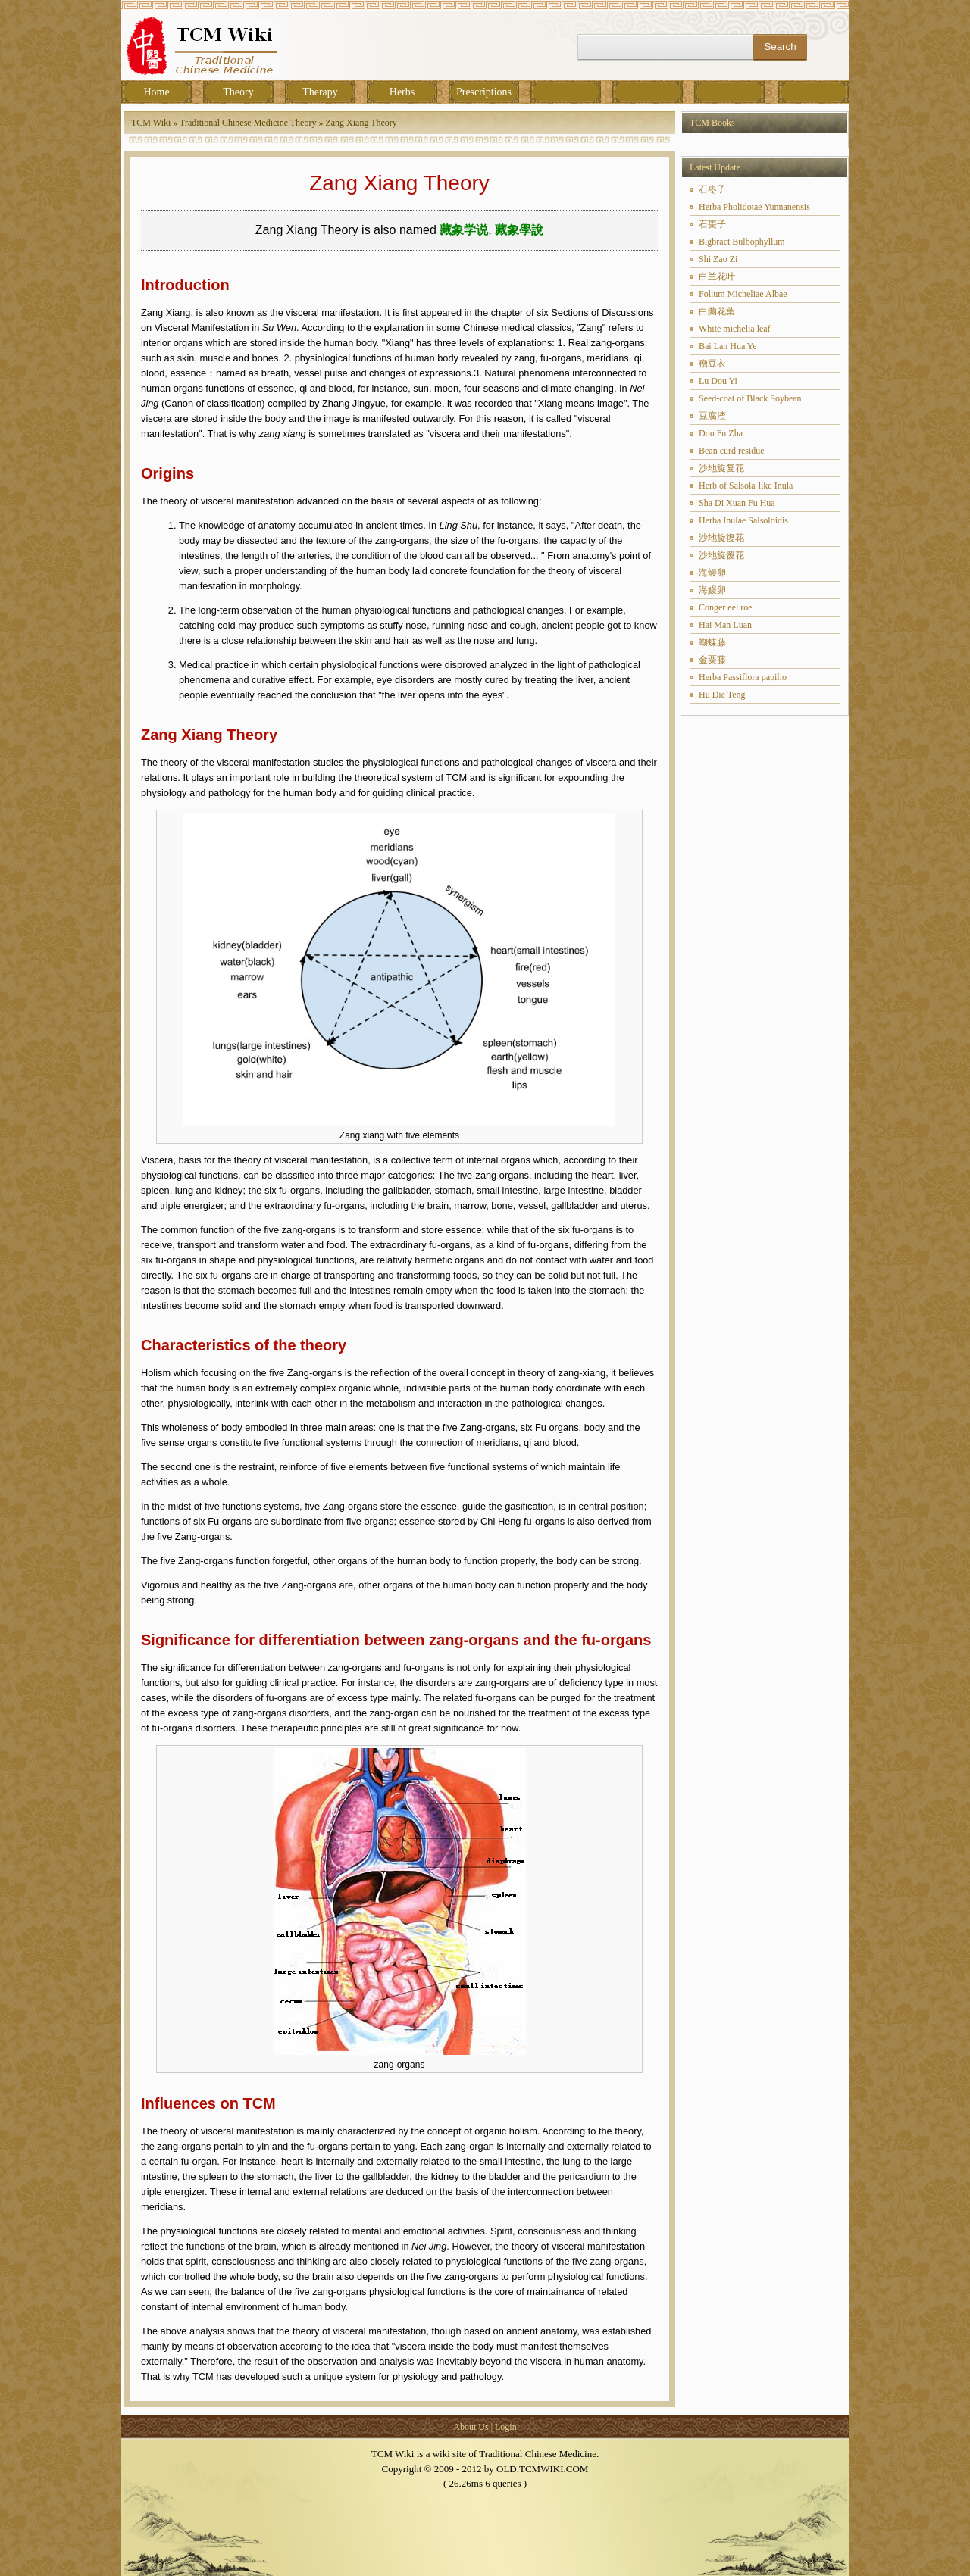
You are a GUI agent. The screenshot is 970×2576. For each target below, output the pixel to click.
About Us (470, 2426)
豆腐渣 (712, 416)
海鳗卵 (712, 572)
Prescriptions (484, 92)
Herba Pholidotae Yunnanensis (754, 206)
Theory (238, 92)
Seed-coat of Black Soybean (750, 398)
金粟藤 (712, 659)
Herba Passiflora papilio (743, 677)
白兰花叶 (717, 276)
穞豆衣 (712, 363)
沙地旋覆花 (721, 555)
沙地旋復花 (721, 537)
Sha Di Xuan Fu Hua (737, 503)
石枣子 (712, 189)
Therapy (320, 92)
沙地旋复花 (721, 468)
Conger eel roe (726, 607)
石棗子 (712, 224)
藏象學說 (519, 229)
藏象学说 (464, 229)
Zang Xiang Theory (360, 122)
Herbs (402, 92)
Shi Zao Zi (718, 259)
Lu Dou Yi (718, 381)
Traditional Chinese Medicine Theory (248, 122)
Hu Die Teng (722, 694)
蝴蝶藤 (712, 642)
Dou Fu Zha (721, 433)
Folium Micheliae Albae (743, 294)
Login (506, 2426)
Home (156, 92)
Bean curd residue (732, 450)
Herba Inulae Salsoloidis (743, 520)
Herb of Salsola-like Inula (746, 485)
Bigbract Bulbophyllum (742, 241)
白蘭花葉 (717, 311)
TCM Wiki (151, 122)
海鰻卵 (712, 590)
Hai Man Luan (725, 625)
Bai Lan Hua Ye (728, 346)
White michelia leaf (735, 328)
